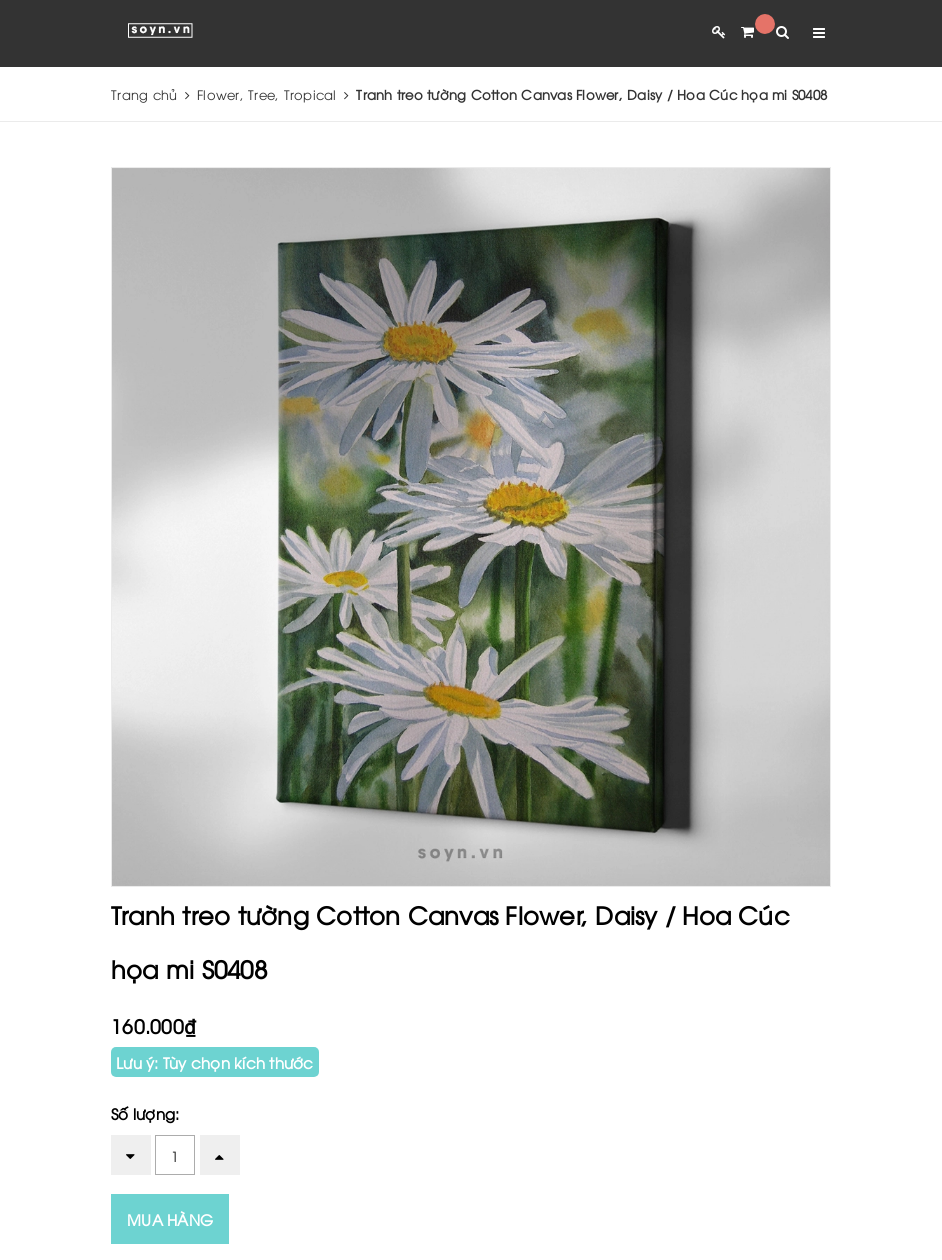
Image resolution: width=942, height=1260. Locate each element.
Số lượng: (145, 1113)
